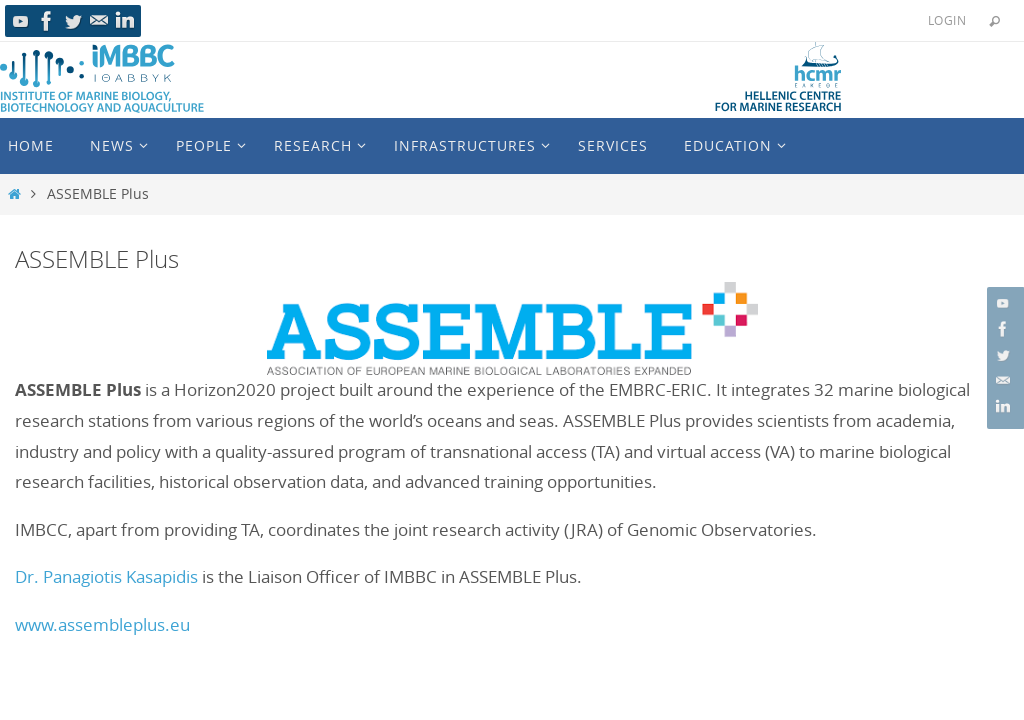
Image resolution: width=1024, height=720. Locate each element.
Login (947, 20)
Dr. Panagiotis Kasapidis (106, 576)
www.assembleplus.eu (102, 624)
